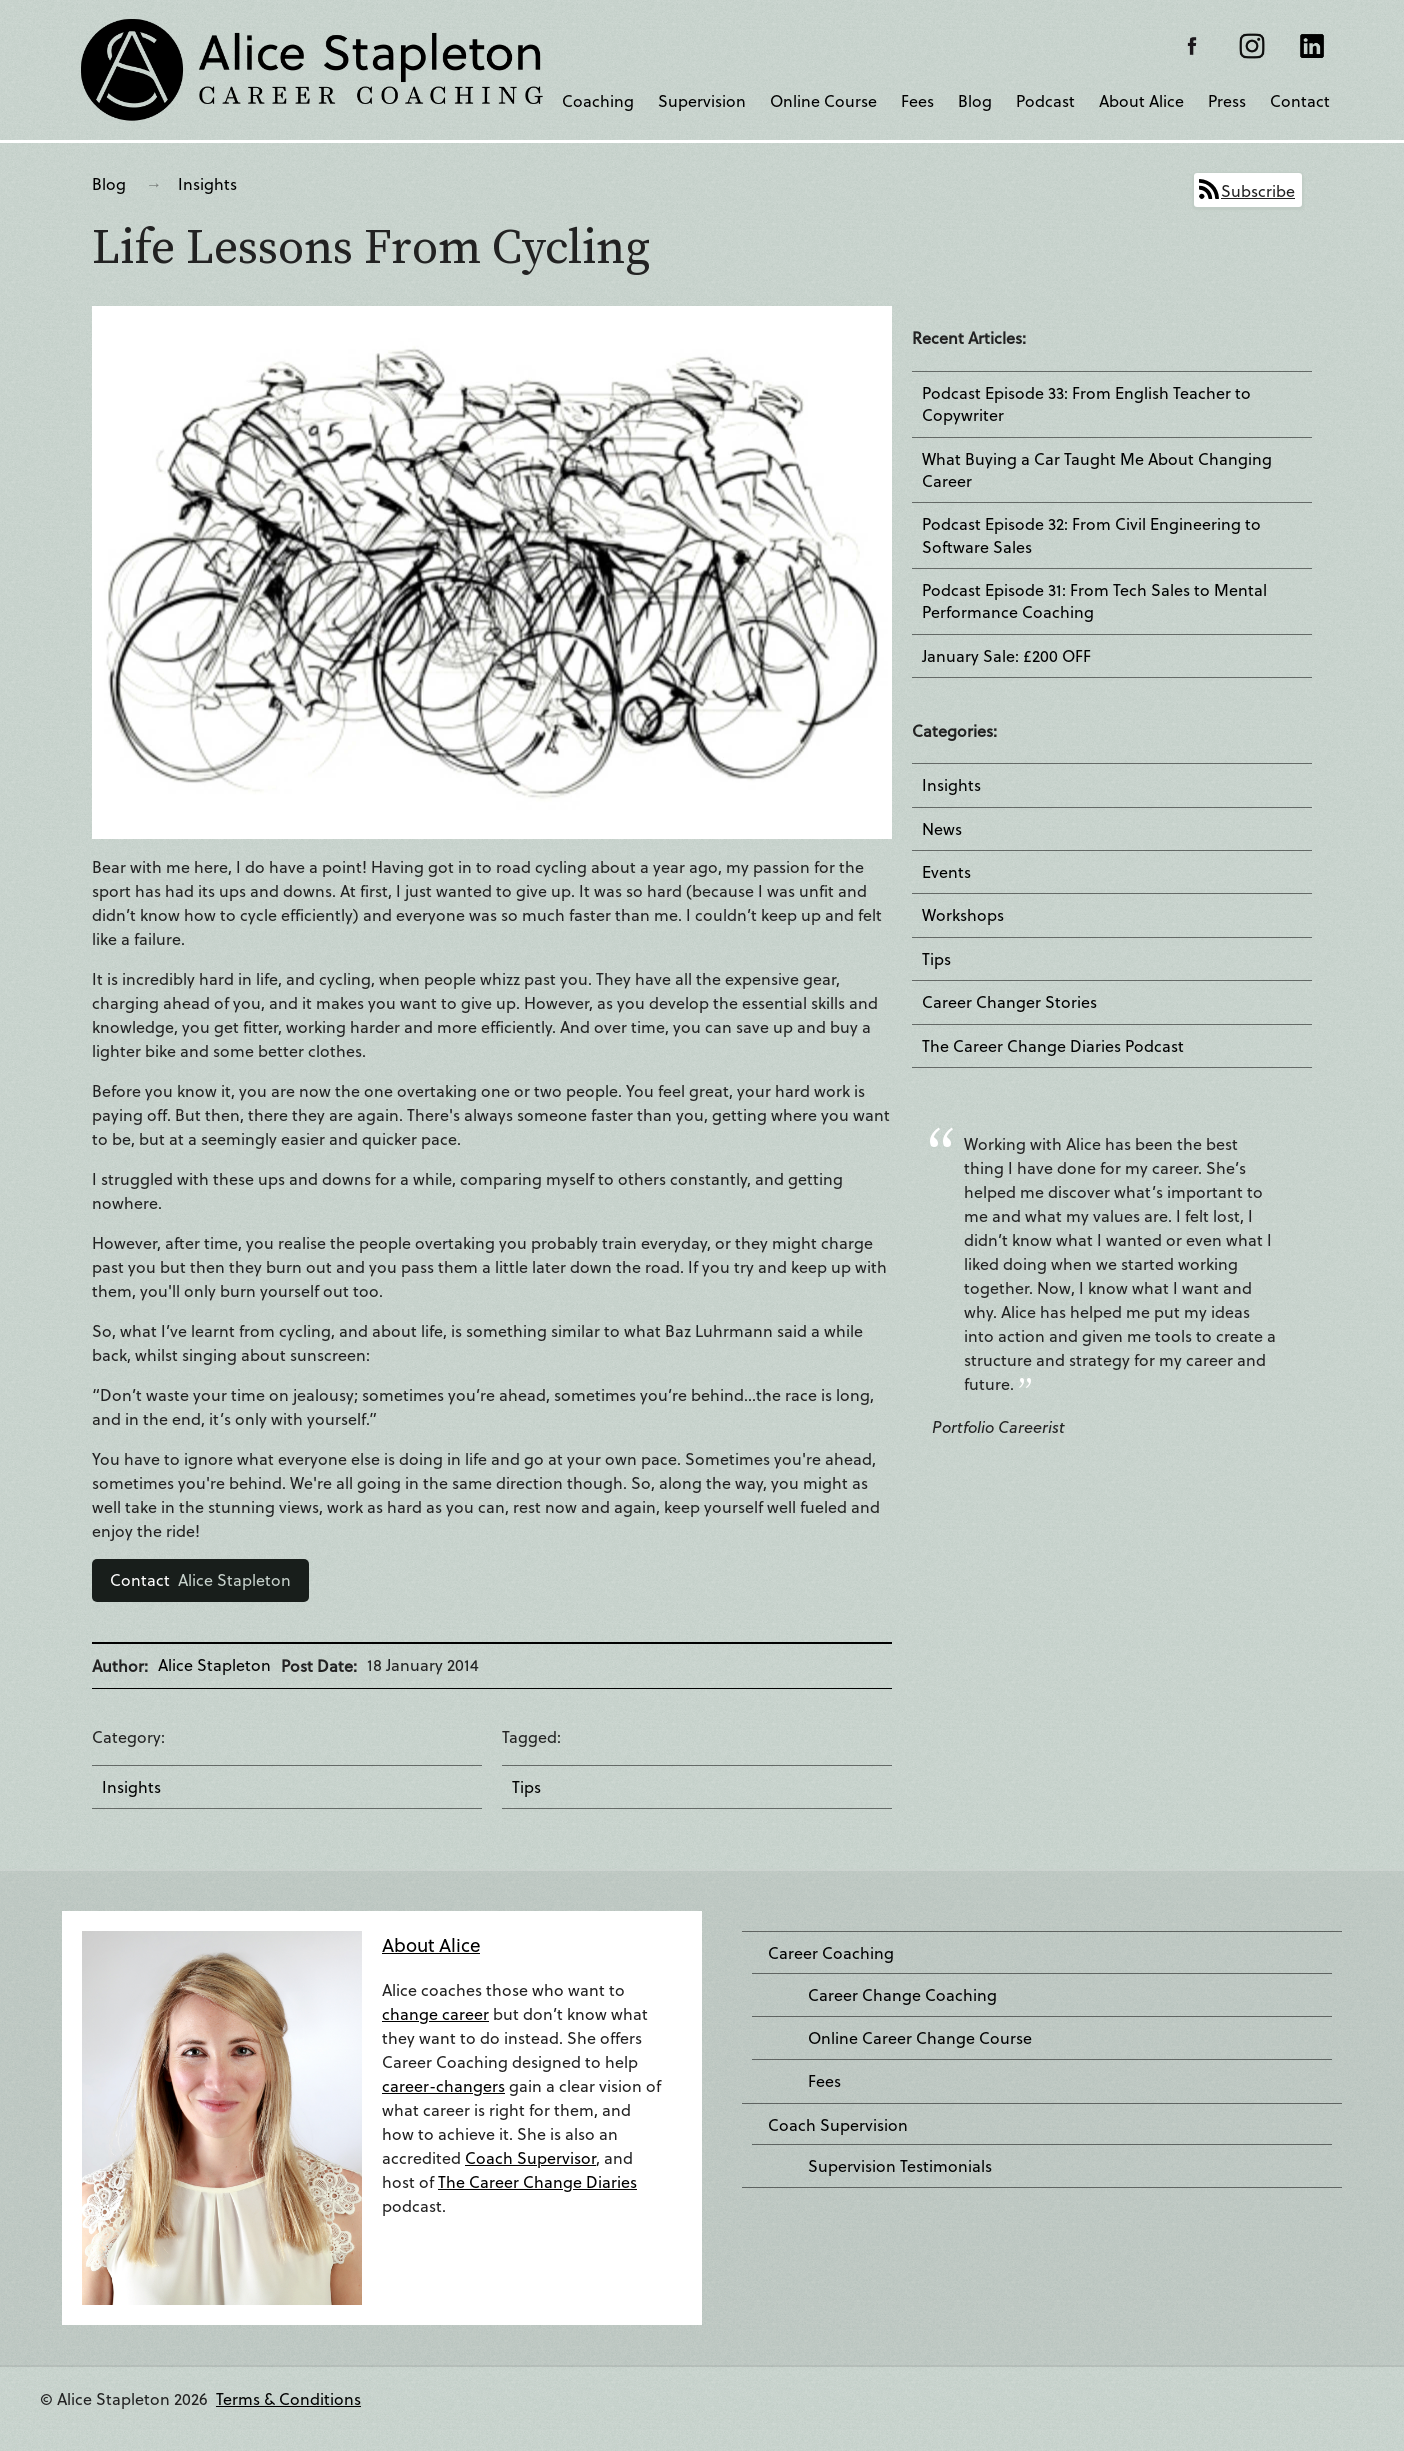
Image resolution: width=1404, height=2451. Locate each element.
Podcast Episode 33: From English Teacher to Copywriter (1086, 404)
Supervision (702, 100)
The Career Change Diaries (537, 2181)
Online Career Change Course (920, 2038)
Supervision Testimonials (900, 2166)
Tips (526, 1787)
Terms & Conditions (288, 2398)
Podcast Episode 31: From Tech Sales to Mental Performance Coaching (1094, 601)
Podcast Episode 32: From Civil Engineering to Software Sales (1091, 535)
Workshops (963, 915)
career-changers (443, 2085)
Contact (1300, 100)
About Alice (1141, 100)
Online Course (823, 100)
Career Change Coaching (902, 1995)
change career (435, 2013)
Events (946, 872)
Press (1227, 100)
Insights (207, 183)
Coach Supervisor (530, 2157)
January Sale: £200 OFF (1006, 656)
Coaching (598, 100)
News (942, 829)
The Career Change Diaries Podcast (1053, 1046)
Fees (917, 100)
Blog (975, 100)
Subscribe (1258, 190)
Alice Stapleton (200, 1579)
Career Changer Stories (1009, 1002)
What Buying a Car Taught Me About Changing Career (1097, 470)
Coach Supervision (838, 2125)
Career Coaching (831, 1953)
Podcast (1045, 100)
